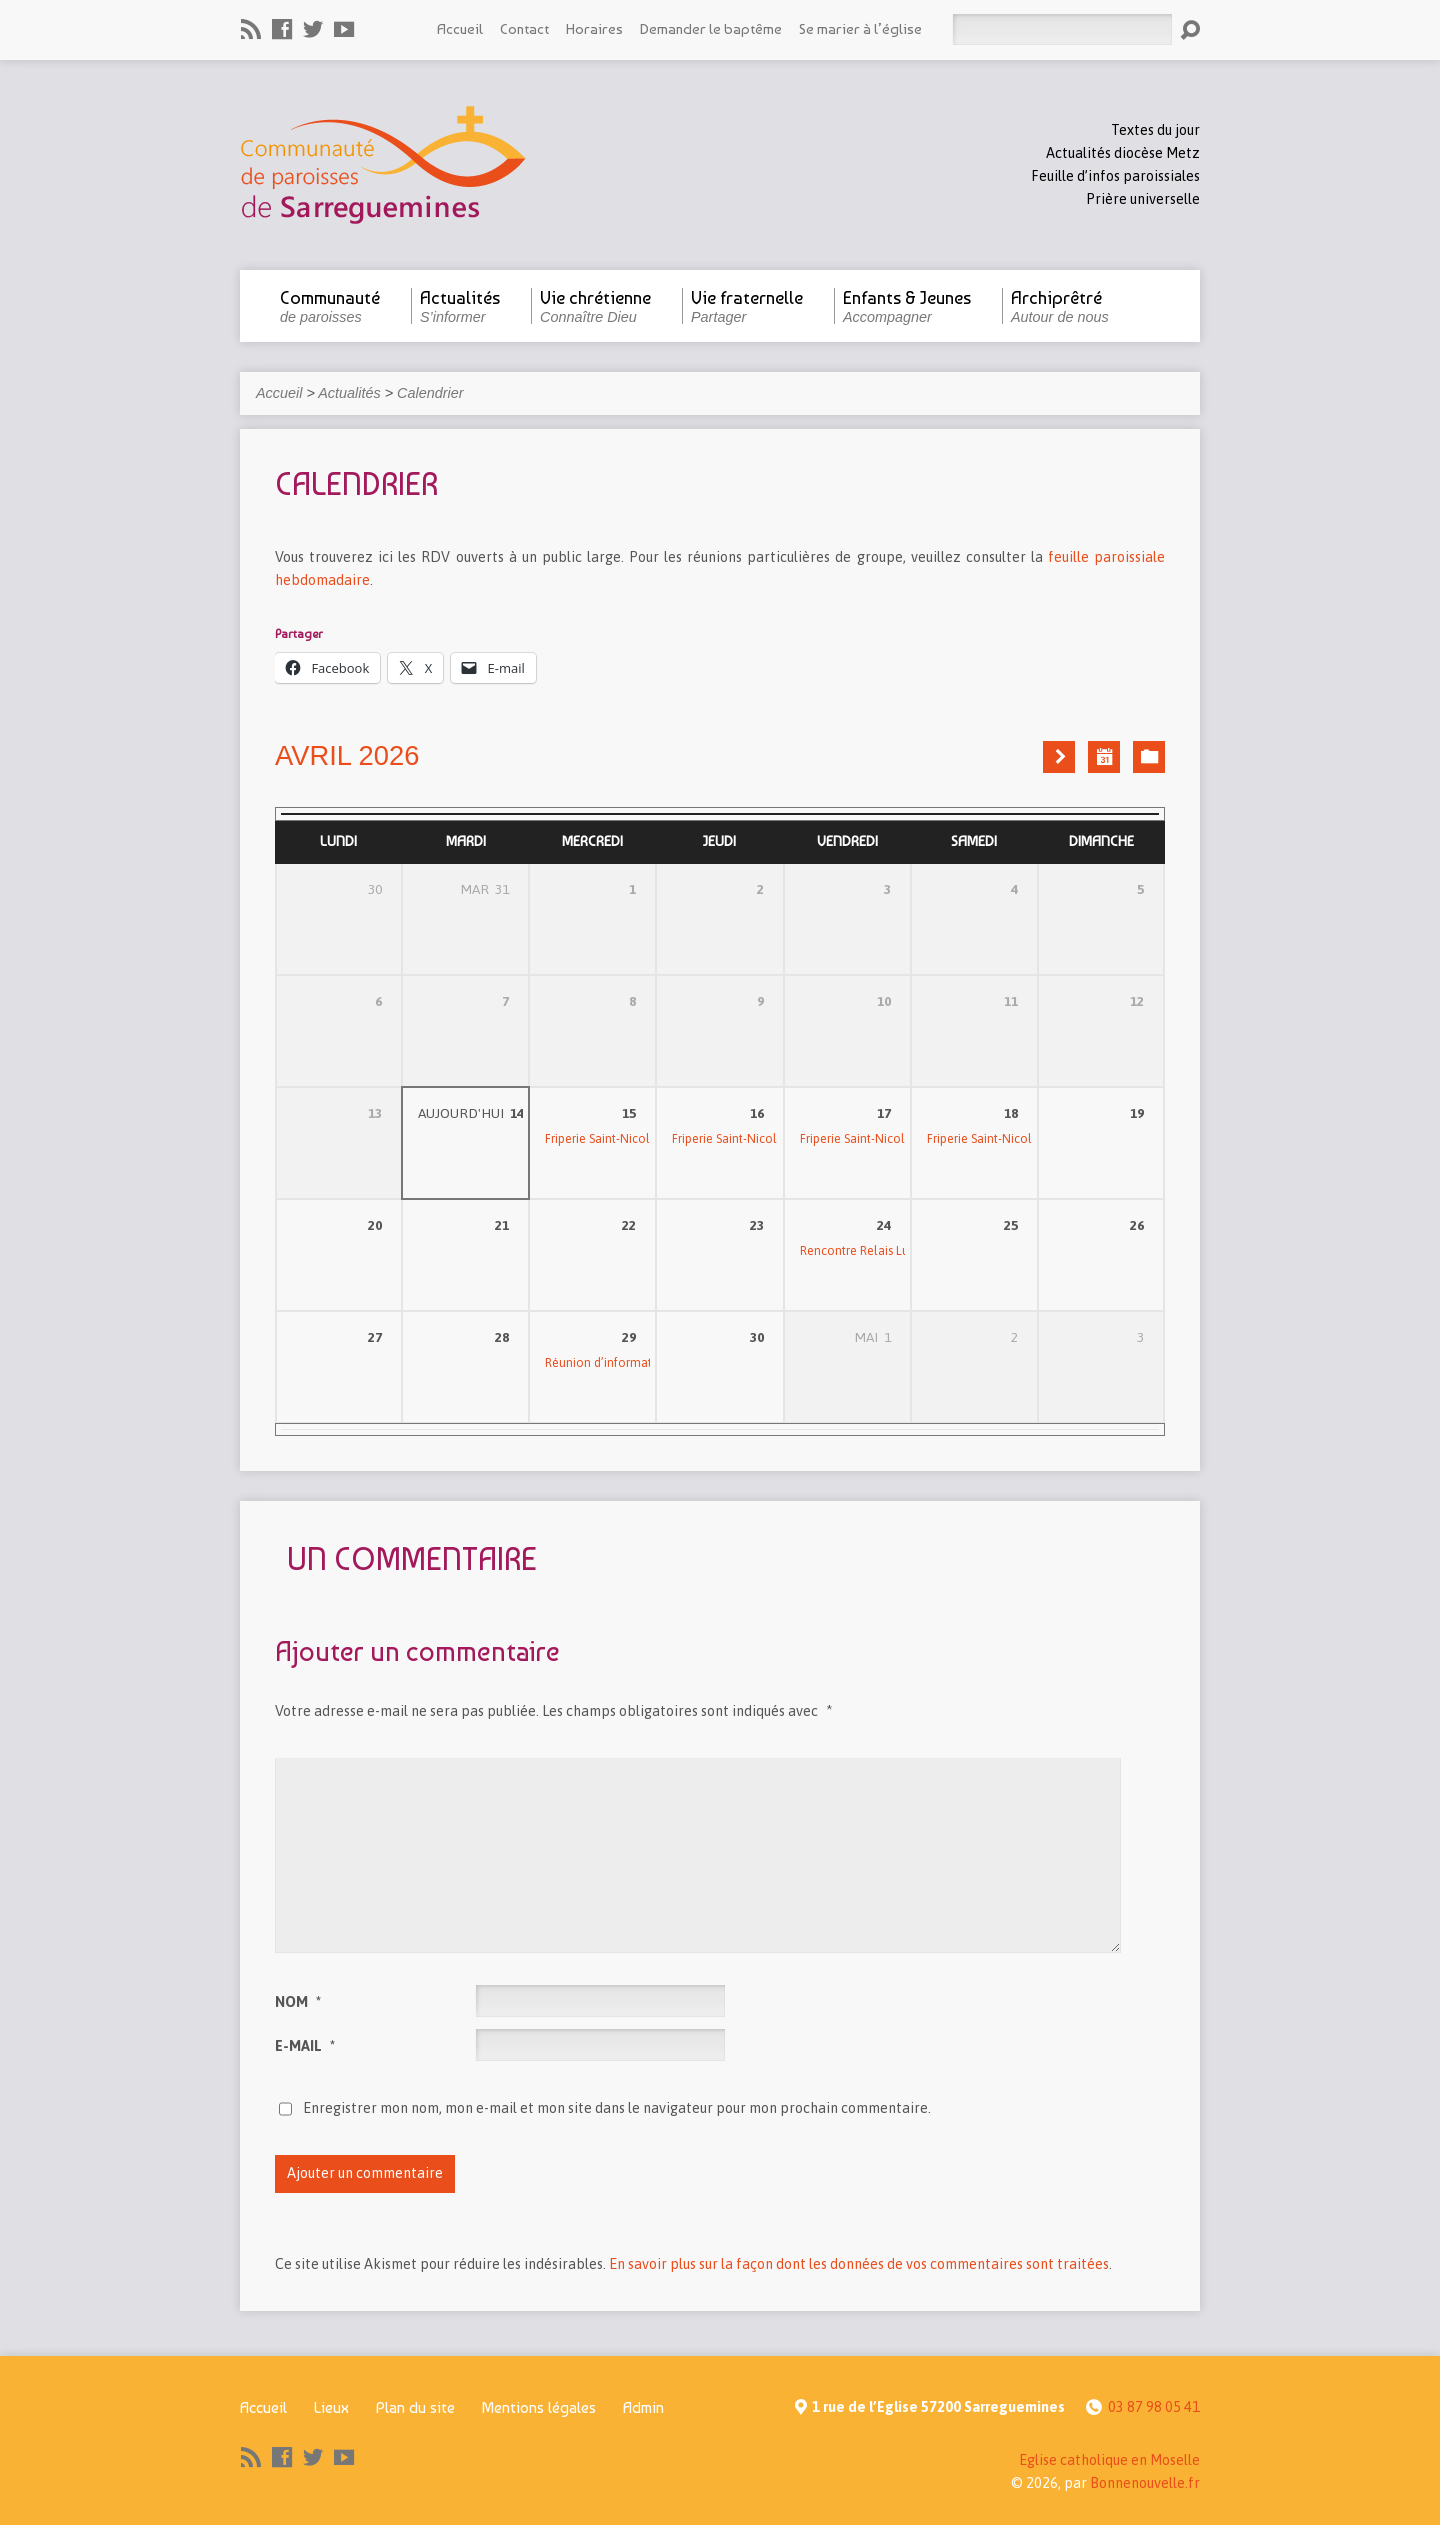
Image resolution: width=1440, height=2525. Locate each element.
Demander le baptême (711, 28)
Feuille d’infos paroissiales (1115, 176)
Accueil (460, 28)
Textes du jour (1155, 130)
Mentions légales (539, 2407)
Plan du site (415, 2407)
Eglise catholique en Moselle (1109, 2460)
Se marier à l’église (860, 28)
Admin (643, 2407)
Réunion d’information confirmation (645, 1363)
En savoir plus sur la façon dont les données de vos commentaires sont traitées (859, 2264)
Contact (524, 28)
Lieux (331, 2407)
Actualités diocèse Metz (1123, 153)
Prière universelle (1143, 199)
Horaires (594, 28)
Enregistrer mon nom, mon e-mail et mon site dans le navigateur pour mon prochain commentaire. (617, 2108)
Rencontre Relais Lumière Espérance (900, 1251)
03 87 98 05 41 (1154, 2407)
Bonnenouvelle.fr (1145, 2483)
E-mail (305, 2046)
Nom (298, 2002)
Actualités (349, 393)
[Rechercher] (1062, 29)
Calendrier (430, 393)
